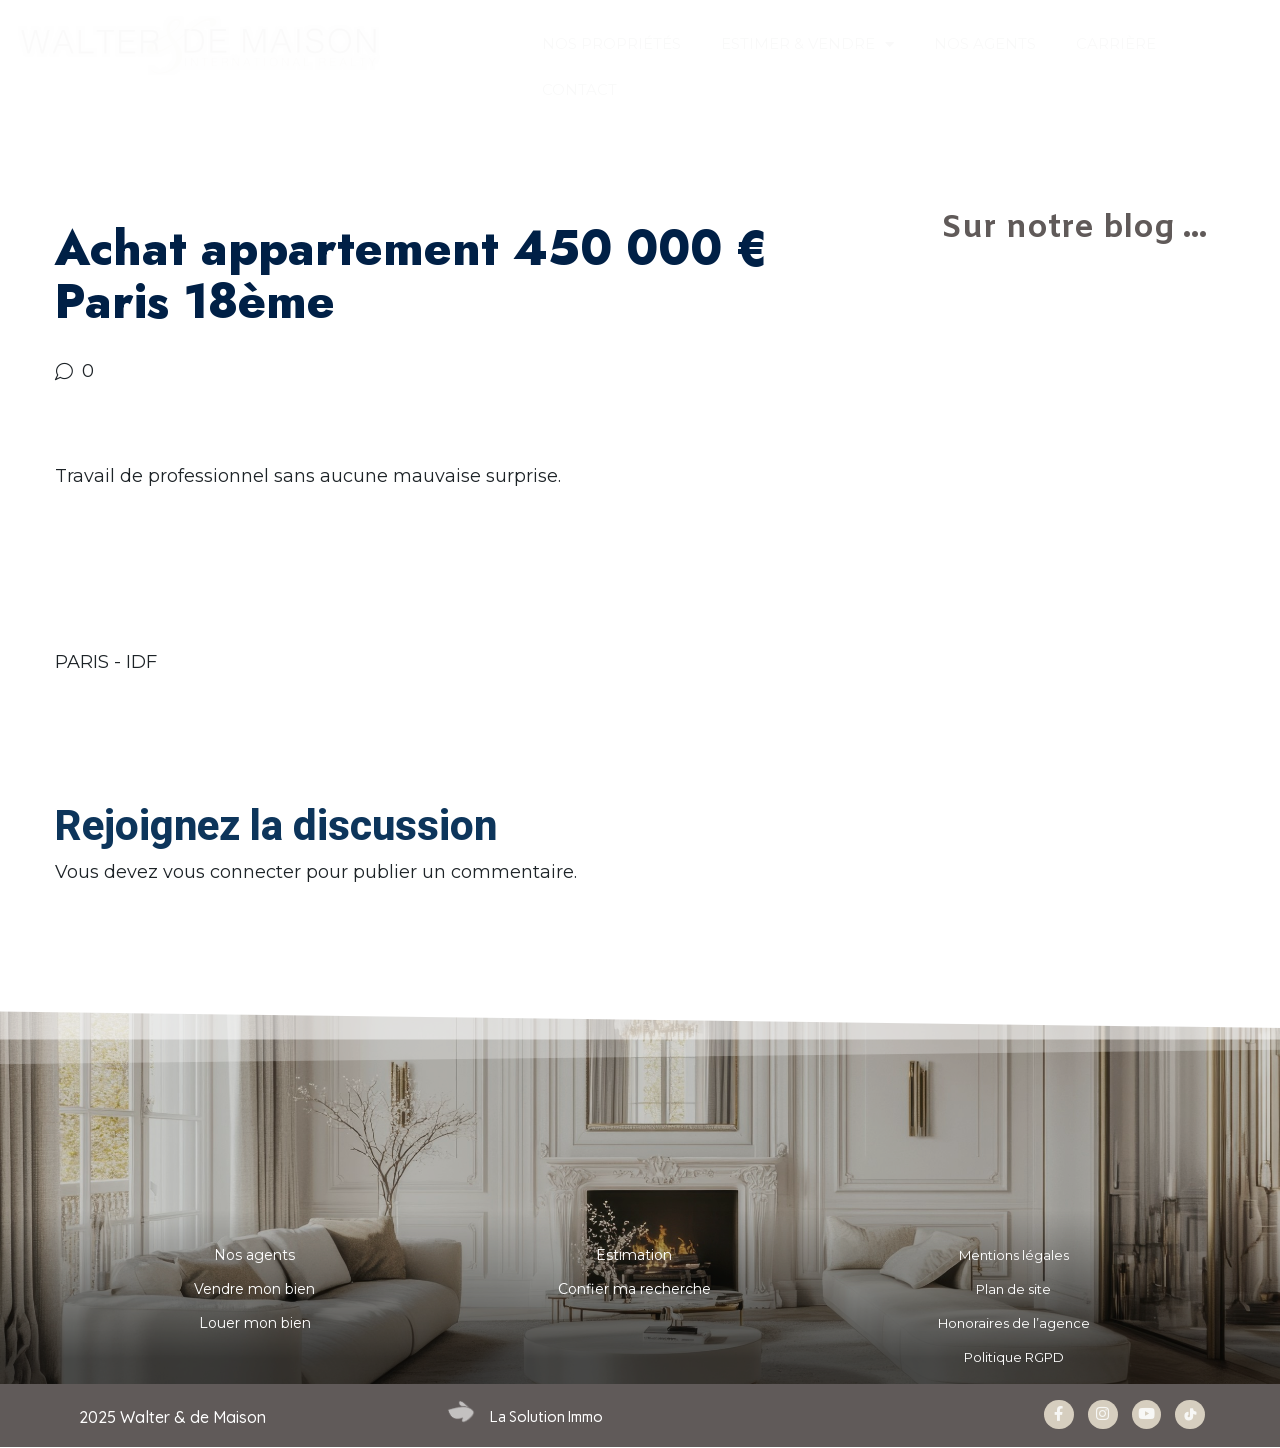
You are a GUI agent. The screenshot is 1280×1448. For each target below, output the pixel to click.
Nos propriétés (611, 43)
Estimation (634, 1255)
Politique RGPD (1013, 1357)
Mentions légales (1013, 1255)
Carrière (1116, 43)
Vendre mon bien (254, 1289)
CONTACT (579, 89)
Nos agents (254, 1255)
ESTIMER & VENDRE (807, 44)
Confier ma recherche (634, 1289)
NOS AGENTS (985, 43)
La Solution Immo (546, 1417)
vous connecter (232, 872)
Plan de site (1014, 1289)
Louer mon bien (255, 1323)
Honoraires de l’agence (1014, 1323)
